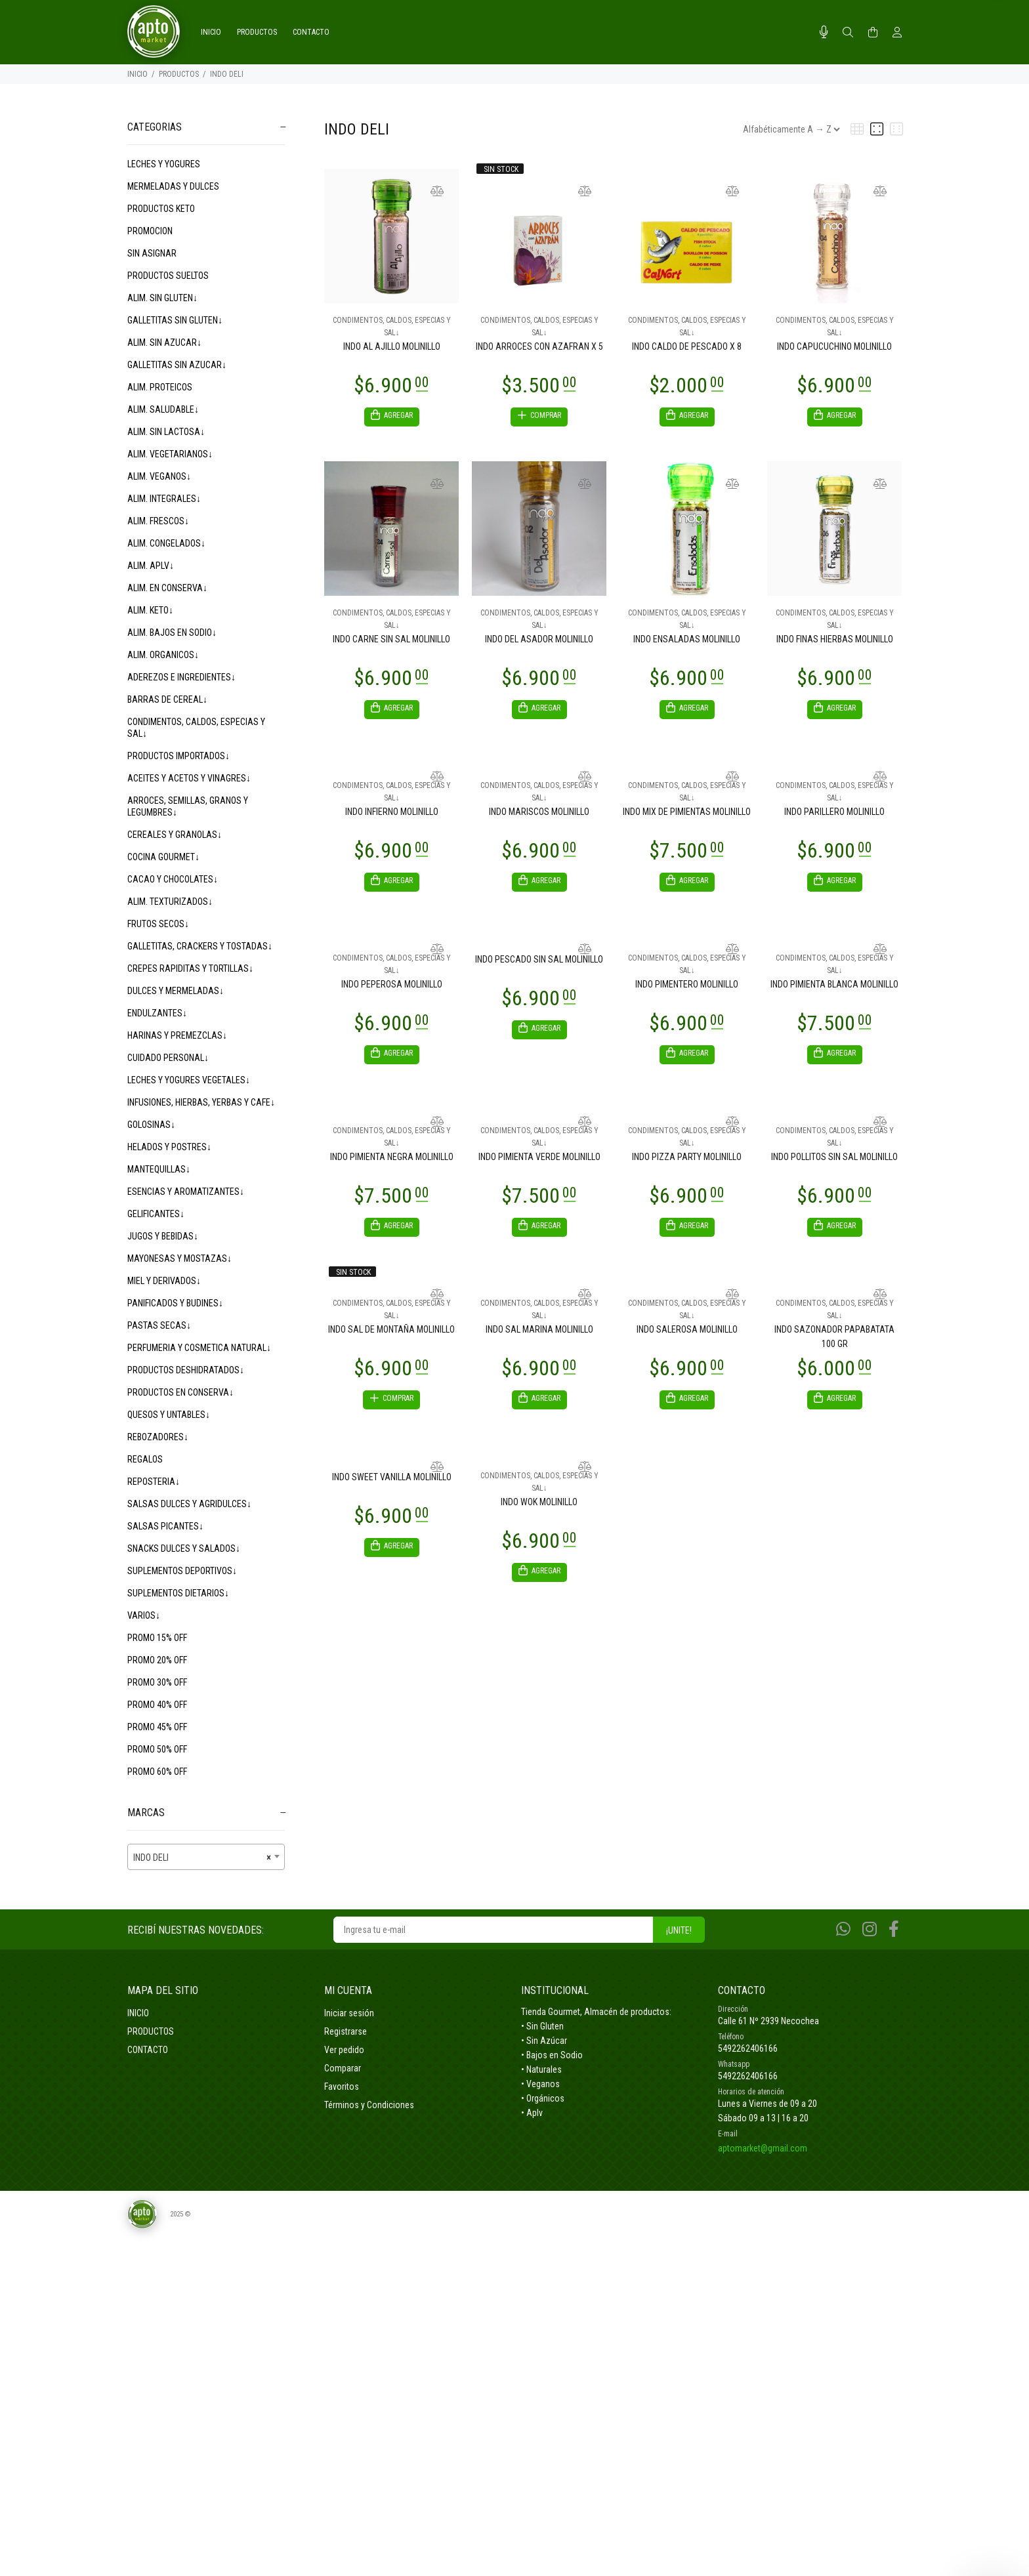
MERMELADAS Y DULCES (173, 186)
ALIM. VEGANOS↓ (159, 476)
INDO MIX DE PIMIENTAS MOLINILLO (687, 815)
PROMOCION (150, 231)
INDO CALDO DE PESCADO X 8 (687, 346)
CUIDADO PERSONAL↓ (168, 1057)
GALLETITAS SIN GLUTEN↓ (174, 320)
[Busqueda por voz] (824, 32)
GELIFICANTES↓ (155, 1214)
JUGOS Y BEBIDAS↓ (162, 1236)
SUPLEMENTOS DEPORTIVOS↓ (182, 1571)
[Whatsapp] (843, 1929)
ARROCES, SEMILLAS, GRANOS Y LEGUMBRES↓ (187, 806)
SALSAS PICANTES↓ (165, 1526)
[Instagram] (869, 1929)
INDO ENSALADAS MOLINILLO (686, 641)
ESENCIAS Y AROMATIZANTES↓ (185, 1191)
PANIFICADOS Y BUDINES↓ (175, 1303)
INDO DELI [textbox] (202, 1857)
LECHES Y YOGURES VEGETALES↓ (188, 1080)
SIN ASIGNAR (152, 253)
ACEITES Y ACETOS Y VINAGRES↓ (189, 778)
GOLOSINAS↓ (151, 1124)
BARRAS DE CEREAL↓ (167, 699)
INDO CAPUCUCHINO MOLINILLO (834, 346)
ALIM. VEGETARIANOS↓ (170, 454)
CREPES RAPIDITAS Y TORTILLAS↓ (190, 968)
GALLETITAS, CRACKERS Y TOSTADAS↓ (199, 946)
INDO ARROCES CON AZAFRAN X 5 (539, 346)
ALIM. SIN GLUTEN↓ (162, 298)
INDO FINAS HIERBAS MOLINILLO (834, 641)
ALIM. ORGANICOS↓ (163, 655)
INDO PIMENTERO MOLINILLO (686, 990)
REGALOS (145, 1459)
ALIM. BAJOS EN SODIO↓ (172, 632)
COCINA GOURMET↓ (163, 857)
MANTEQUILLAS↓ (158, 1169)
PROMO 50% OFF (157, 1749)
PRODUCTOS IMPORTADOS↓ (178, 756)
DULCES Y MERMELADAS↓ (175, 991)
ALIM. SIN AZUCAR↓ (164, 342)
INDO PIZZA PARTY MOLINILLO (687, 1164)
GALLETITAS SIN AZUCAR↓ (176, 365)
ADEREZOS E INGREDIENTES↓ (181, 677)
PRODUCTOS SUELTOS (168, 275)
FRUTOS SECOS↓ (158, 924)
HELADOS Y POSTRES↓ (169, 1147)
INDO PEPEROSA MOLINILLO (391, 990)
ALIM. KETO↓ (150, 610)
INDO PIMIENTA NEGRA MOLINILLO (391, 1164)
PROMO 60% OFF (157, 1771)
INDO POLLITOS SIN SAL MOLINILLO (834, 1164)
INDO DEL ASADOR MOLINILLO (539, 641)
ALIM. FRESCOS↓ (158, 521)
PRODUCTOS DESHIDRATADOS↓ (185, 1370)
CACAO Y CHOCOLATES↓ (172, 879)
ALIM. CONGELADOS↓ (166, 543)
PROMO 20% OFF (157, 1660)
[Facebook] (894, 1929)
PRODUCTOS (179, 74)
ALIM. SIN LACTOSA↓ (166, 431)
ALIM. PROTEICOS (159, 387)
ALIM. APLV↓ (150, 565)
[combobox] (206, 1857)
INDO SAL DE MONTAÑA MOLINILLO (391, 1339)
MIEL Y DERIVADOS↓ (164, 1281)
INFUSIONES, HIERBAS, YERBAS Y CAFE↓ (201, 1102)
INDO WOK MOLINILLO (539, 1513)
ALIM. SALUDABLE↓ (163, 409)
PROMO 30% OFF (157, 1682)
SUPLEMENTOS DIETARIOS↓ (178, 1593)
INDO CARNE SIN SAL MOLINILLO (391, 641)
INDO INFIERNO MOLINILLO (391, 815)
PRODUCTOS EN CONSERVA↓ (180, 1392)
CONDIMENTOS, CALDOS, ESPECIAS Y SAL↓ (196, 728)
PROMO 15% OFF (157, 1637)
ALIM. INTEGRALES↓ (164, 498)
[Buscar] (848, 32)
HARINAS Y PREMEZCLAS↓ (177, 1035)
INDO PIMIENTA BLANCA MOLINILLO (834, 990)
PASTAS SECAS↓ (159, 1325)
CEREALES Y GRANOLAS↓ (174, 834)
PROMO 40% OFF (157, 1704)
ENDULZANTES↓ (157, 1013)
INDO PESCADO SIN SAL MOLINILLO (539, 965)
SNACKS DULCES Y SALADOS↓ (183, 1548)
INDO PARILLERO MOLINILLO (834, 815)
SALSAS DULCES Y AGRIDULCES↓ (189, 1504)
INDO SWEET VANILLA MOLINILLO (392, 1489)
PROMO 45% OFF (157, 1727)
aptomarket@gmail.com (762, 2148)
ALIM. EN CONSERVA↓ (167, 588)
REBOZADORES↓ (157, 1437)
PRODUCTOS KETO (161, 208)
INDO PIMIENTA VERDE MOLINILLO (539, 1164)
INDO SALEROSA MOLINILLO (687, 1339)
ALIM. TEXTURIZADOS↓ (170, 901)
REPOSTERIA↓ (153, 1481)
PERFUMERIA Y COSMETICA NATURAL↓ (199, 1347)
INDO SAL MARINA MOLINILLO (539, 1339)
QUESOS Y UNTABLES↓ (168, 1414)
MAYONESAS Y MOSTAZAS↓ (179, 1258)
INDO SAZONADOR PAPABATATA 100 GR (834, 1346)
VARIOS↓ (143, 1615)
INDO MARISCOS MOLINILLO (539, 815)
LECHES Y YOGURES (163, 164)
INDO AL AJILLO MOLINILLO (391, 346)
